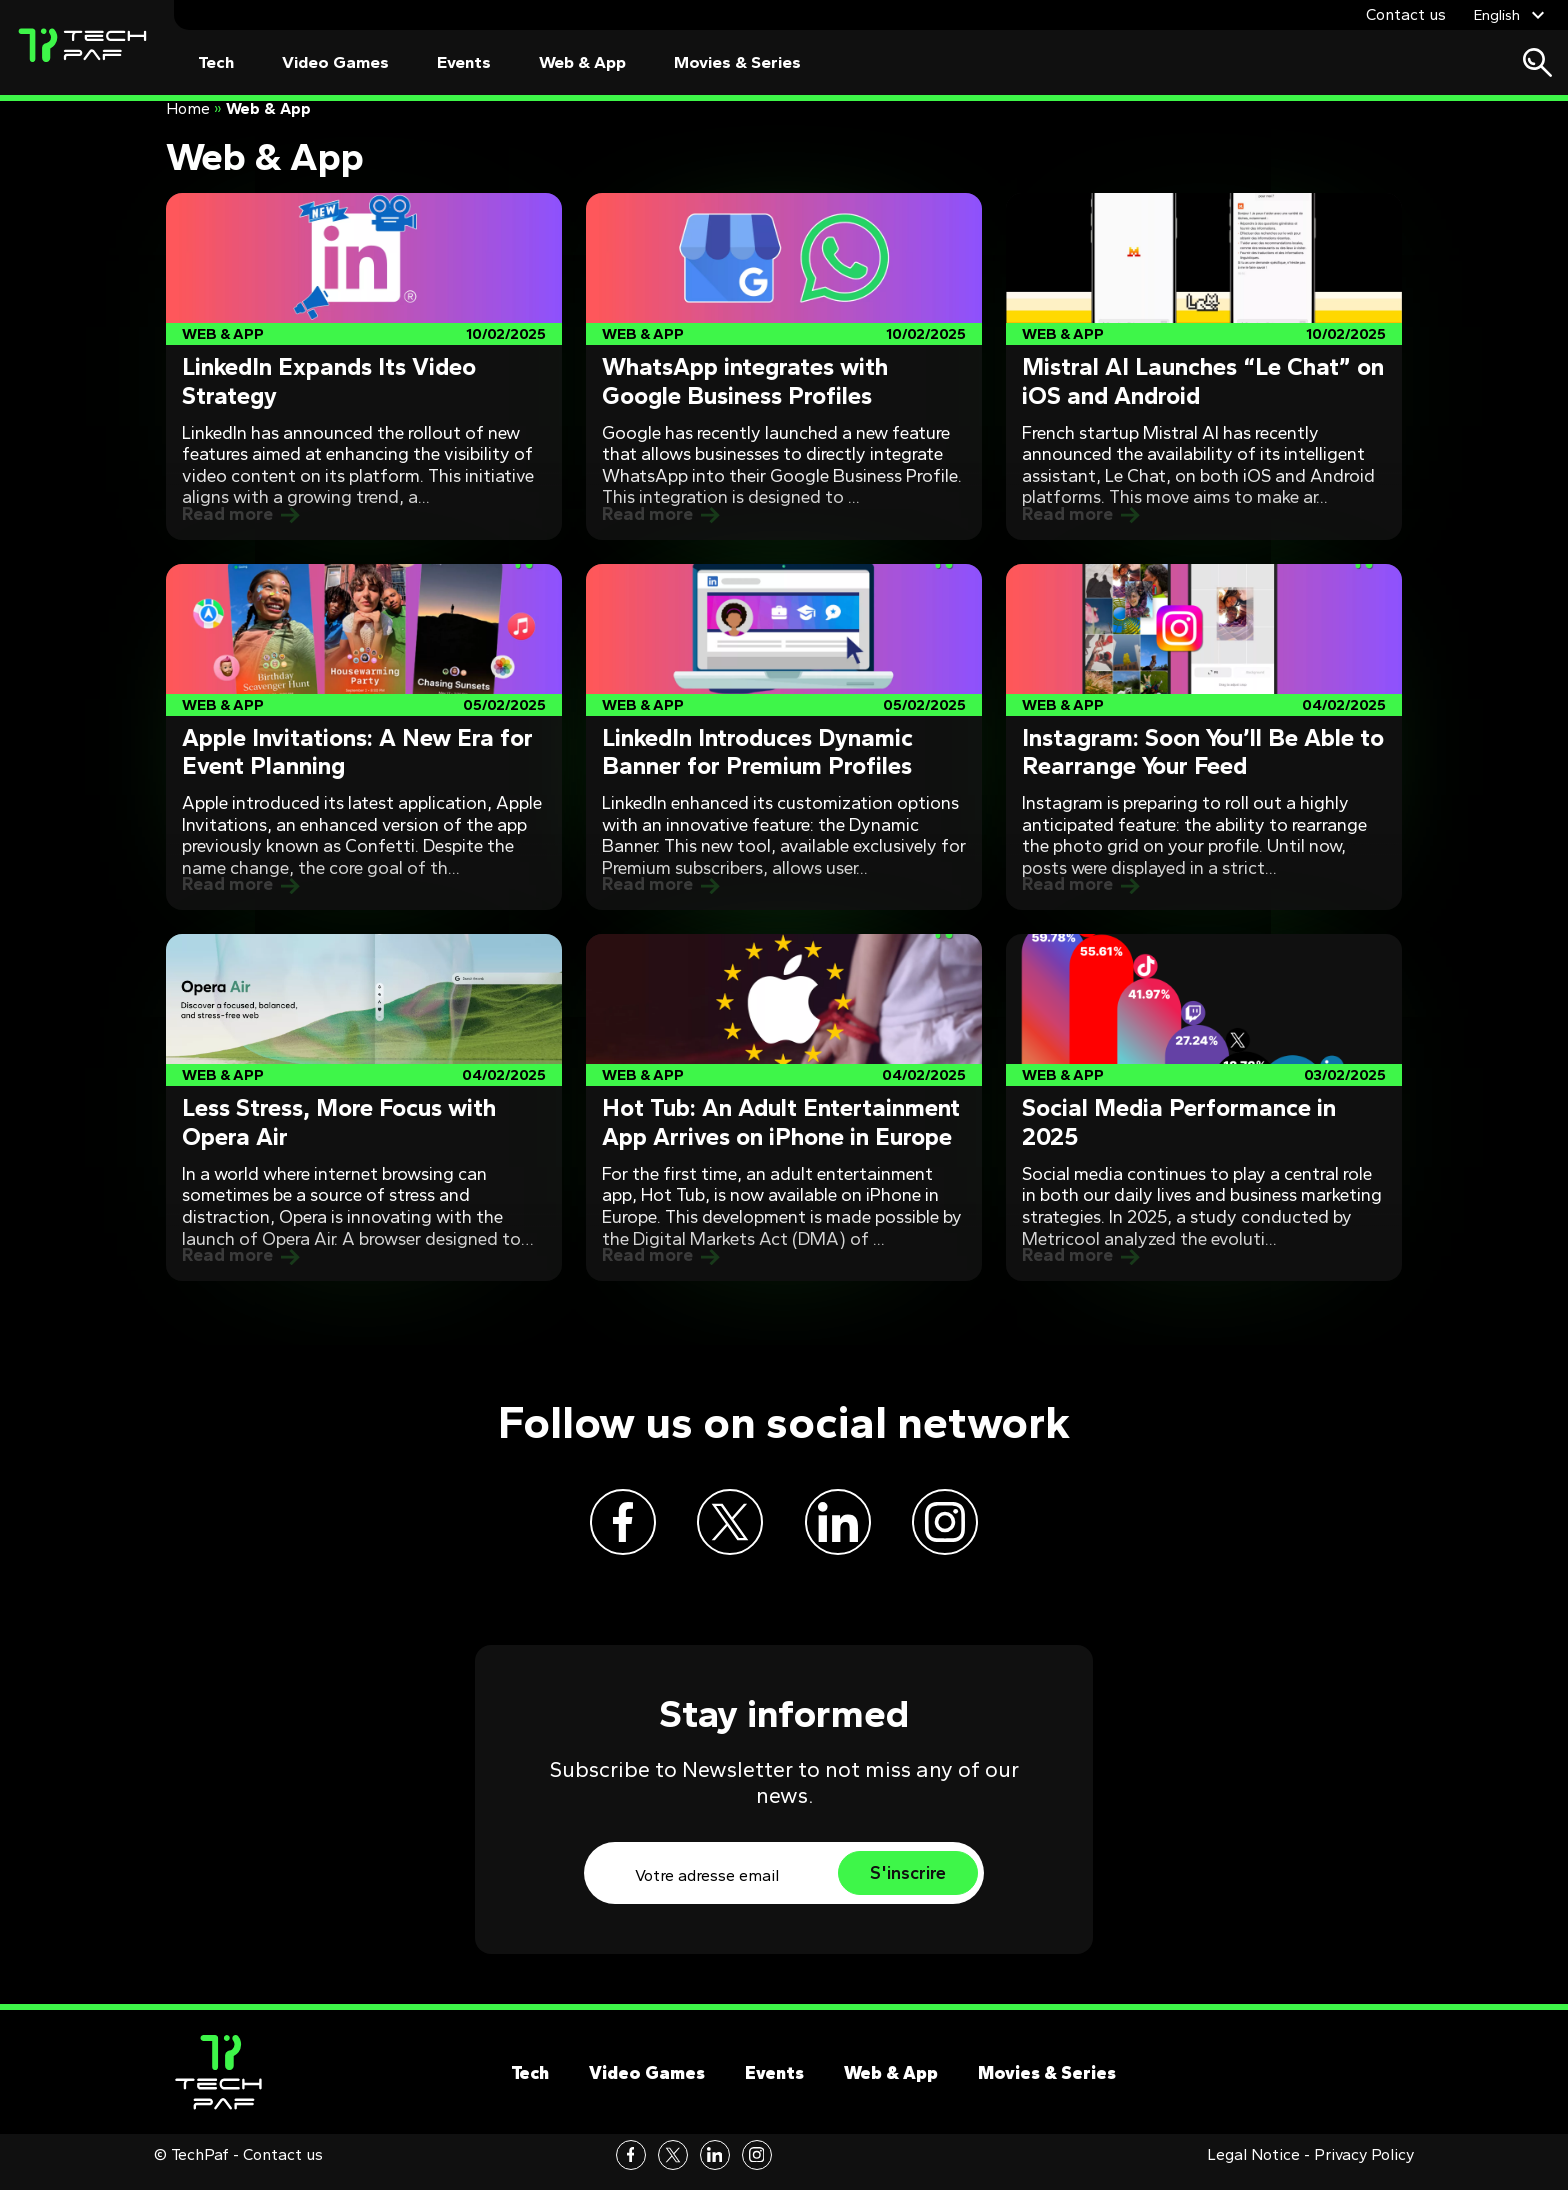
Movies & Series (737, 62)
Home (188, 108)
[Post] (364, 366)
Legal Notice (1253, 2169)
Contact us (1406, 14)
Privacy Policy (1364, 2169)
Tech (216, 62)
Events (464, 62)
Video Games (335, 62)
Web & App (582, 62)
